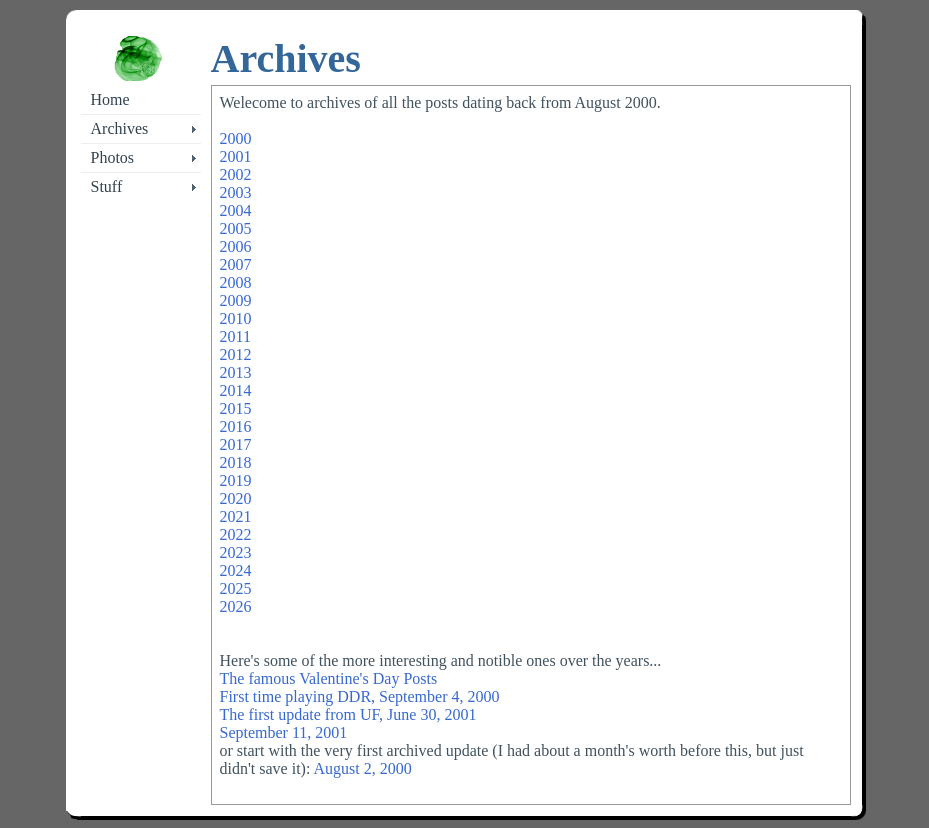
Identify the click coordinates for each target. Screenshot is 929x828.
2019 (236, 480)
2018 (236, 462)
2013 (236, 372)
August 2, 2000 (362, 768)
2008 (236, 282)
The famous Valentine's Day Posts (329, 678)
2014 (236, 390)
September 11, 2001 (284, 732)
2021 (236, 516)
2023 (236, 552)
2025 (236, 588)
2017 (236, 444)
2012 (236, 354)
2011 (235, 336)
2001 (236, 156)
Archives (120, 128)
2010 (236, 318)
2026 (236, 606)
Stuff (107, 186)
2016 (236, 426)
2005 (236, 228)
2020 (236, 498)
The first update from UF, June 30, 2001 (348, 714)
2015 (236, 408)
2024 (236, 570)
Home (110, 99)
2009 (236, 300)
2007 (236, 264)
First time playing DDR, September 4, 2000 (360, 696)
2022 (236, 534)
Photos (113, 157)
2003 (236, 192)
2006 (236, 246)
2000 (236, 138)
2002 (236, 174)
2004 (236, 210)
